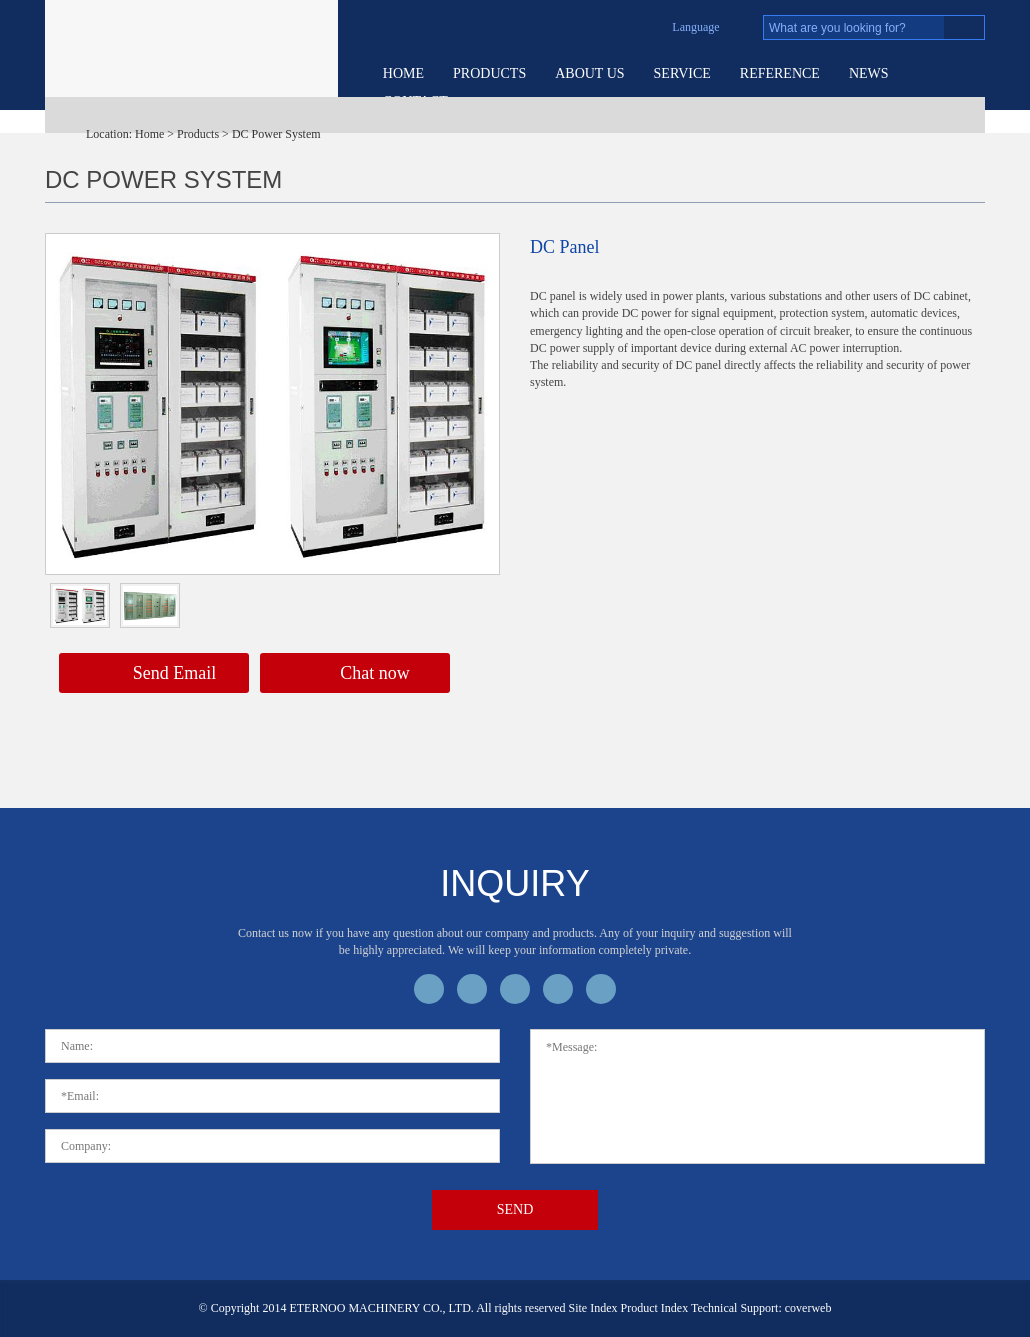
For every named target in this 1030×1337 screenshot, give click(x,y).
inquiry (514, 883)
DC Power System (276, 134)
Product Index (655, 1308)
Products (489, 73)
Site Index (593, 1308)
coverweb (808, 1308)
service (682, 73)
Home (403, 73)
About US (589, 73)
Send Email (154, 674)
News (869, 73)
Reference (780, 73)
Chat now (355, 675)
